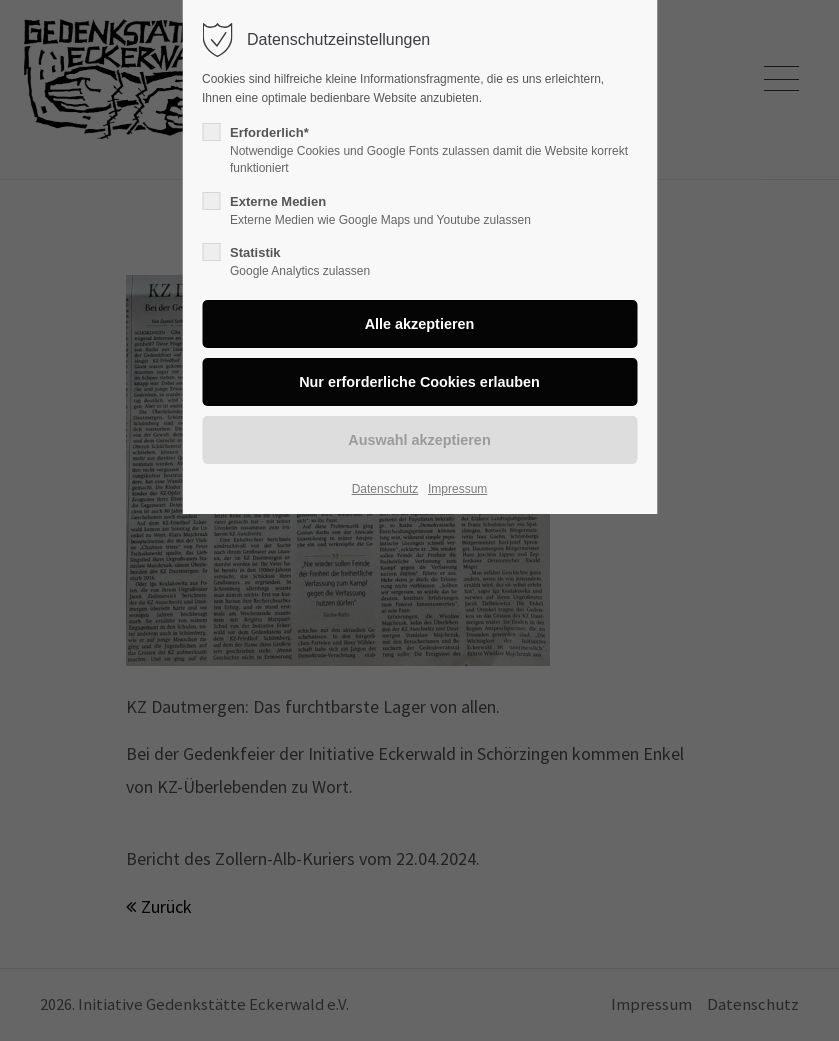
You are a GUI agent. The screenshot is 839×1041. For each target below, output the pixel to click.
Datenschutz (385, 489)
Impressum (457, 489)
